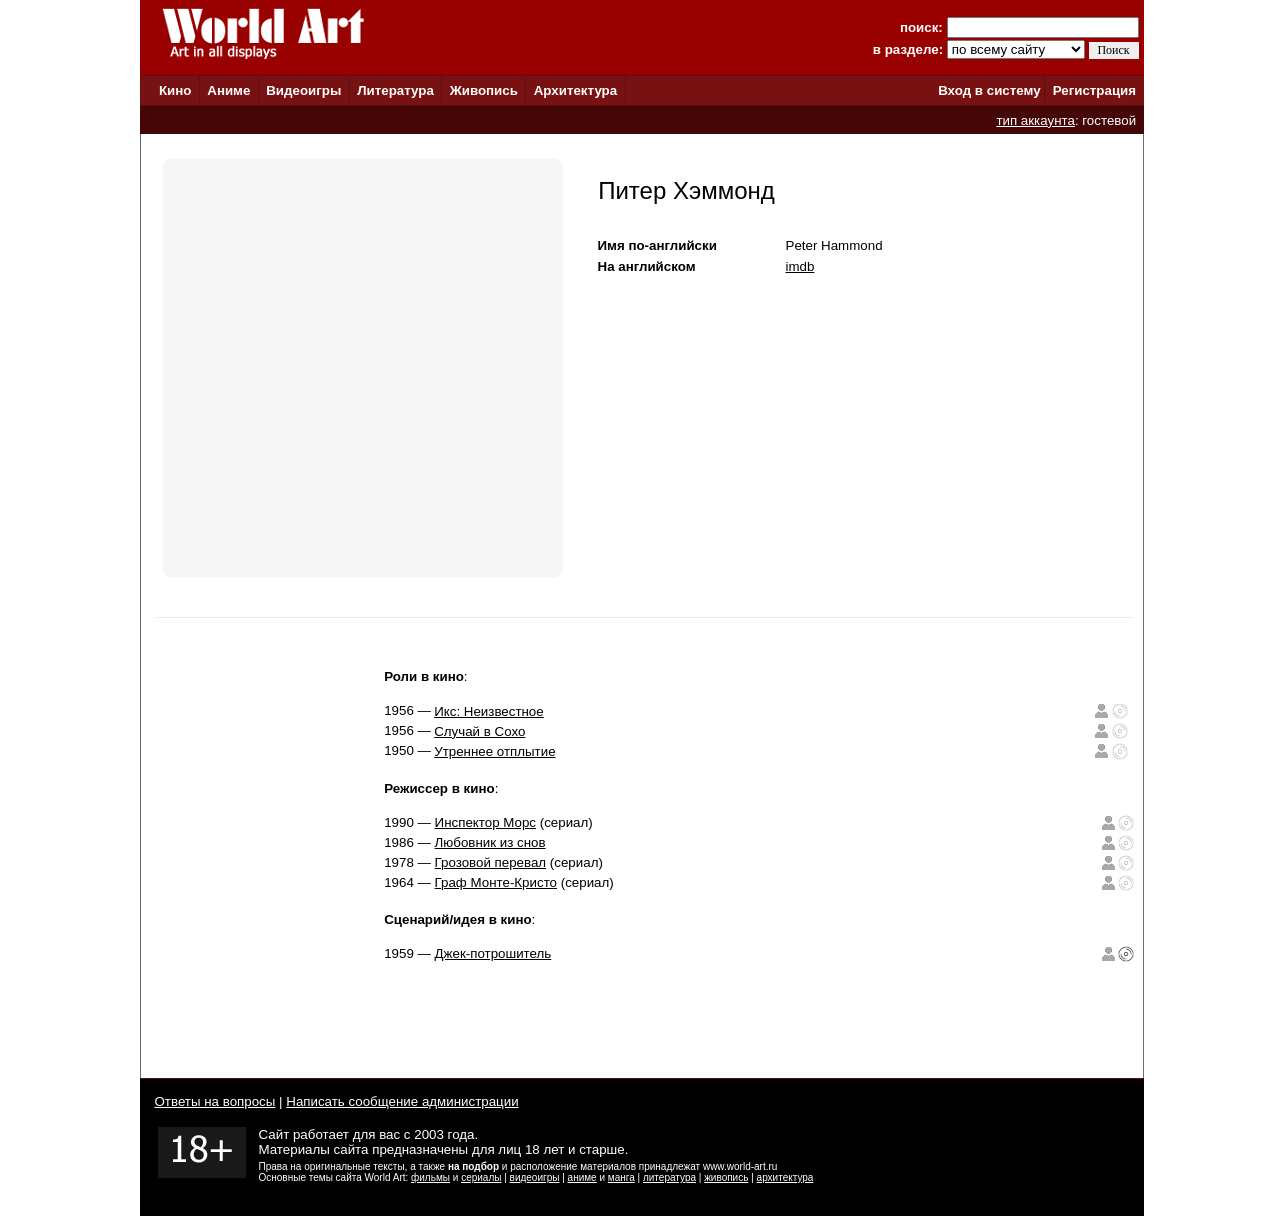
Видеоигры (303, 90)
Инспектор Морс (485, 822)
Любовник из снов (490, 842)
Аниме (228, 90)
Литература (395, 90)
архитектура (785, 1177)
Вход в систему (989, 90)
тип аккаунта (1035, 120)
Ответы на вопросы (215, 1101)
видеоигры (535, 1177)
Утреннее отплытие (494, 751)
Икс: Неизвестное (489, 711)
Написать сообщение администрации (402, 1101)
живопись (726, 1177)
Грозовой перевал (491, 862)
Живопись (484, 90)
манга (621, 1177)
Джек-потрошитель (493, 953)
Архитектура (575, 90)
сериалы (481, 1177)
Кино (175, 90)
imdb (800, 266)
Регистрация (1094, 90)
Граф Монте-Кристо (496, 882)
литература (669, 1177)
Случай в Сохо (479, 731)
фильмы (430, 1177)
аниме (582, 1177)
